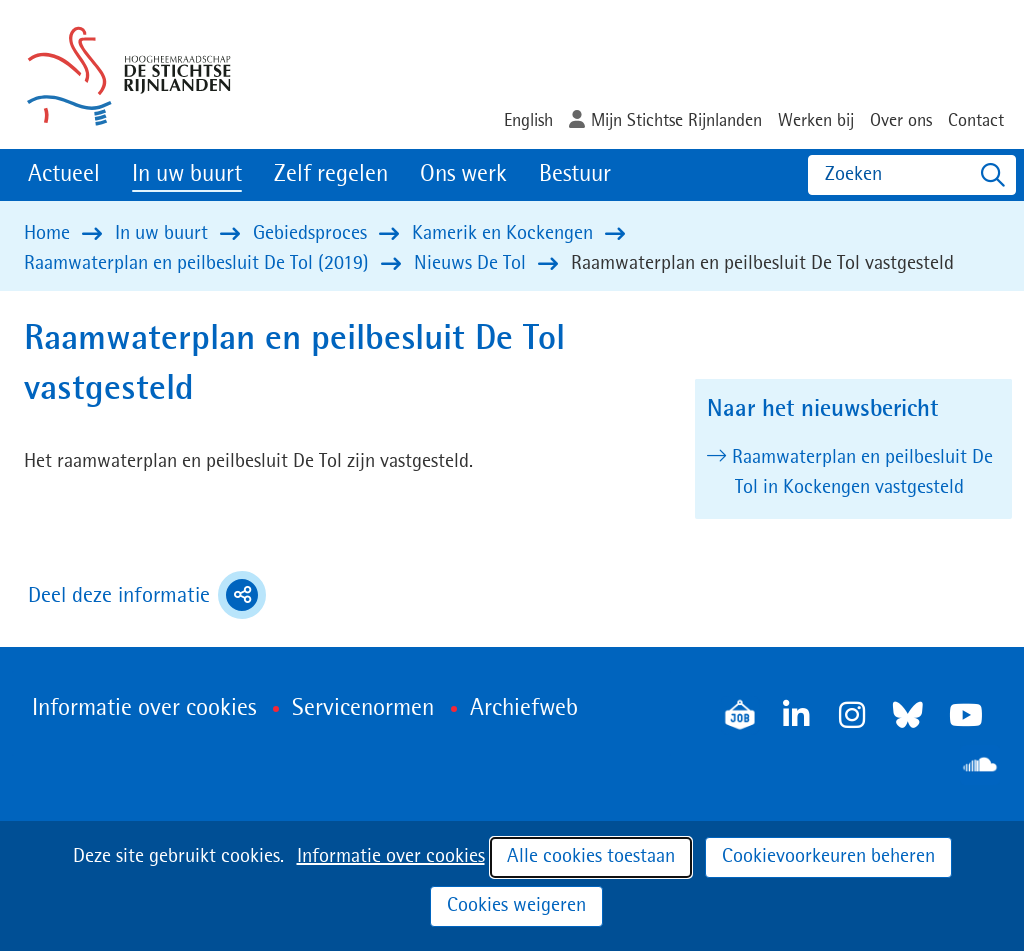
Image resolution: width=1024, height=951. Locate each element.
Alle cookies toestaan (591, 857)
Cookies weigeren (516, 906)
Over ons (901, 121)
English (528, 121)
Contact (976, 121)
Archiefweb (524, 709)
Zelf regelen (331, 175)
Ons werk (463, 175)
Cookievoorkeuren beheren (828, 857)
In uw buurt (187, 175)
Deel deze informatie (147, 595)
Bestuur (575, 175)
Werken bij (816, 121)
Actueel (64, 175)
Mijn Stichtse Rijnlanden (676, 121)
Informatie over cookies (391, 857)
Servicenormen (363, 709)
